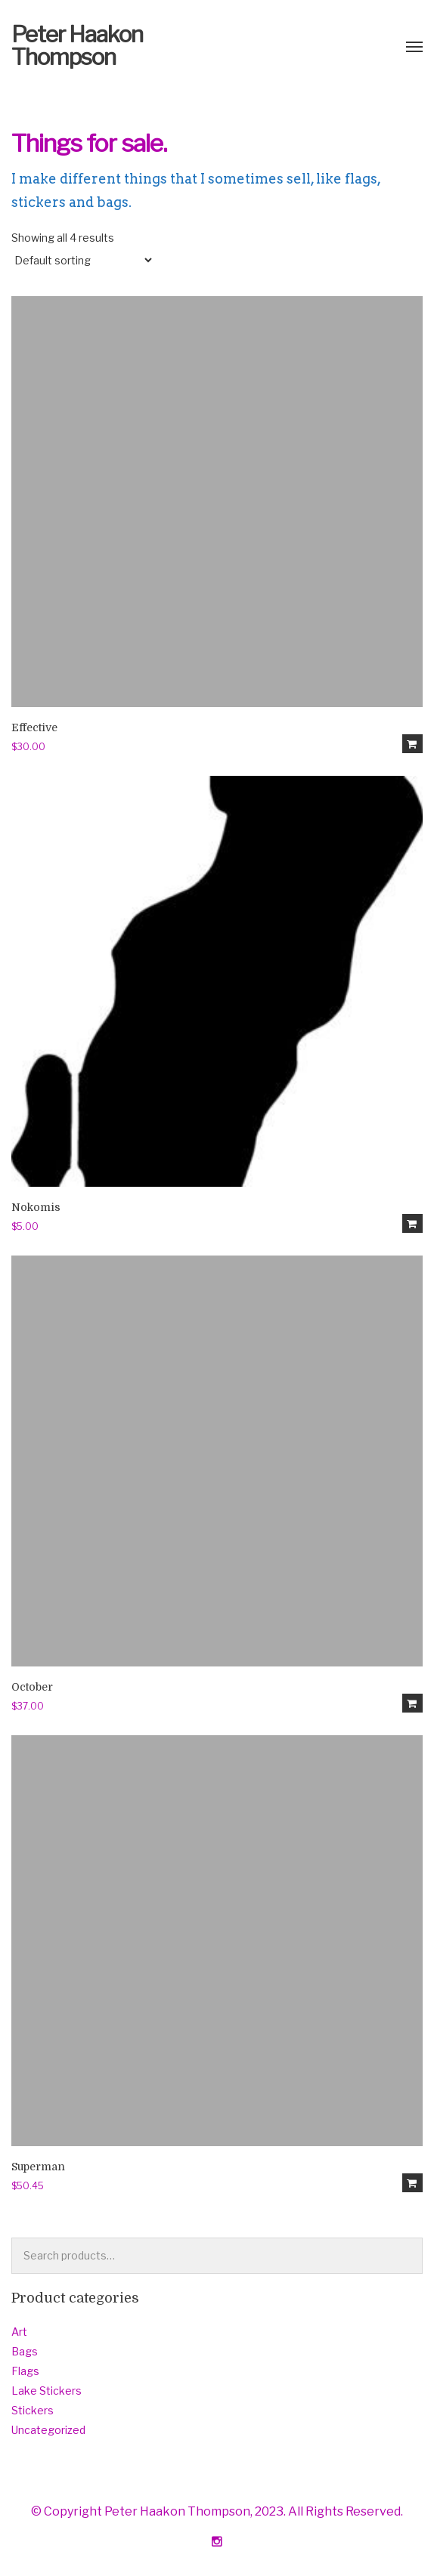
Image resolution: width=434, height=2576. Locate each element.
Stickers (32, 2410)
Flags (25, 2370)
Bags (24, 2351)
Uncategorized (48, 2429)
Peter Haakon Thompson (77, 45)
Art (19, 2331)
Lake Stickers (46, 2390)
